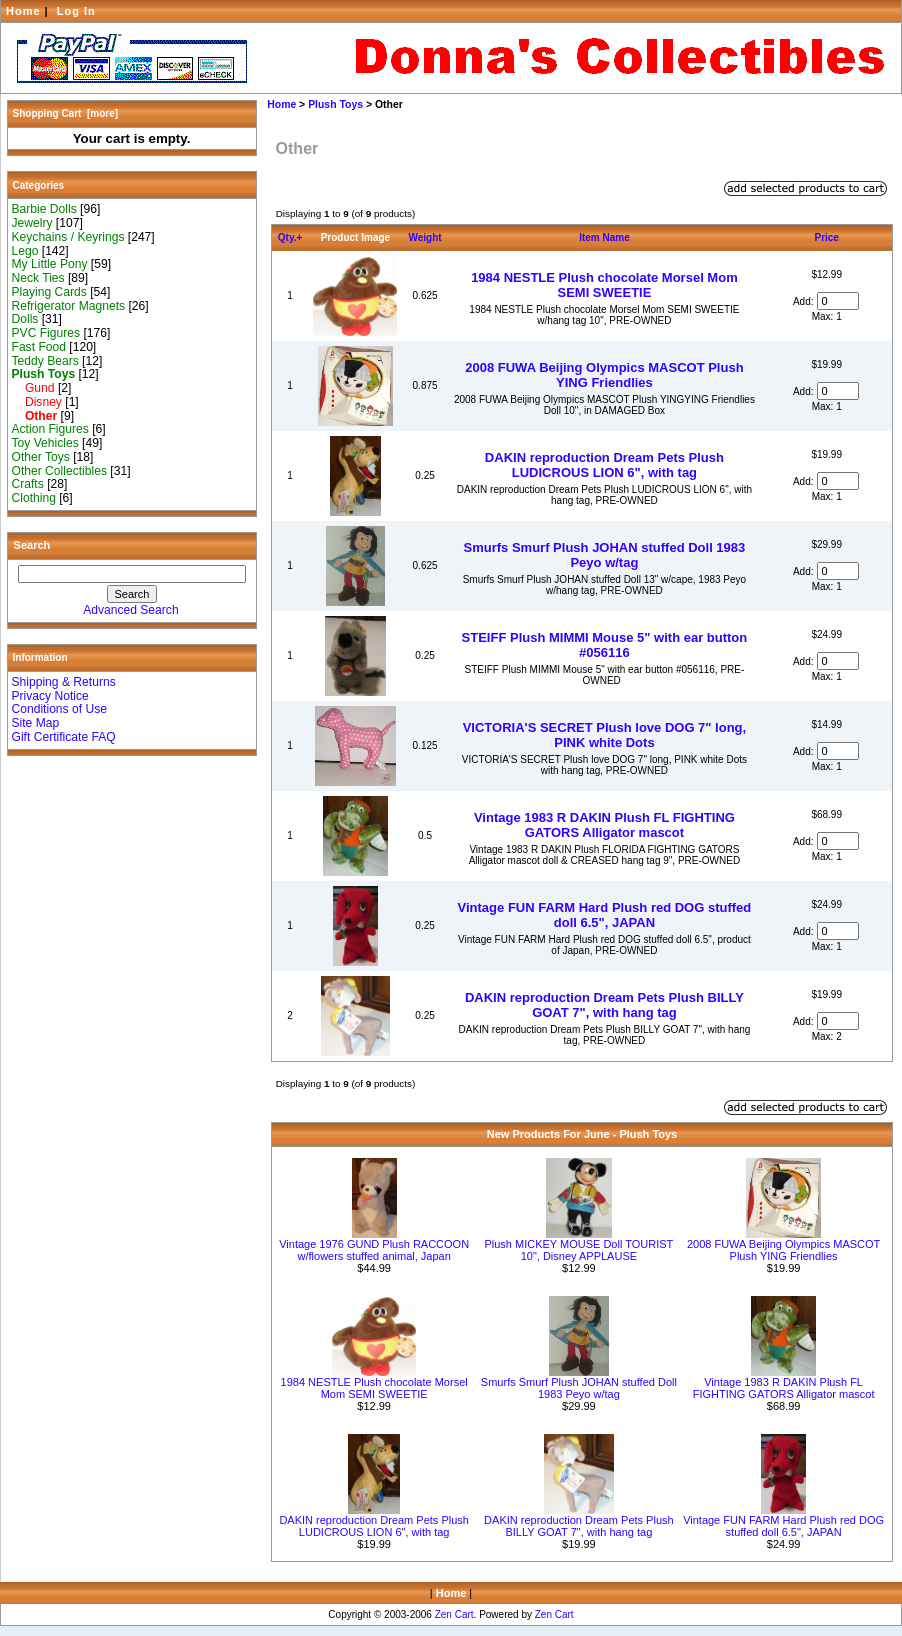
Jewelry (32, 223)
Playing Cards (49, 292)
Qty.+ (290, 237)
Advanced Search (130, 610)
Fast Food (39, 347)
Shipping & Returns (64, 682)
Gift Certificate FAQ (64, 737)
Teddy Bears (45, 361)
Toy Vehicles (45, 443)
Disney (37, 402)
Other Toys (41, 457)
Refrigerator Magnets (69, 306)
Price (826, 237)
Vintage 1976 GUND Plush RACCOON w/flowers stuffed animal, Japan (374, 1250)
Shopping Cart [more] (66, 113)
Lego (25, 251)
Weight (424, 237)
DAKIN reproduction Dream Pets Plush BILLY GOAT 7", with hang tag (604, 1005)
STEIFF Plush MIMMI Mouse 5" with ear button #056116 (605, 645)
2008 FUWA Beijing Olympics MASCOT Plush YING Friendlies (604, 375)
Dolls (25, 319)
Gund (33, 388)
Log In (76, 11)
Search (32, 545)
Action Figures (50, 429)
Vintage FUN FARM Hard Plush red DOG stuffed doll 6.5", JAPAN (605, 915)
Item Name (604, 237)
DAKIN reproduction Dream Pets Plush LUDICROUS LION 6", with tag (604, 465)
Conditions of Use (59, 709)
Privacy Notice (50, 696)
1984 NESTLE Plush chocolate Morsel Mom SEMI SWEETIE (604, 285)
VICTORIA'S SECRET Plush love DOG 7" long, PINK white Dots (605, 735)
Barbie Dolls (44, 209)
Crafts (28, 484)
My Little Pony (50, 264)
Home (23, 11)
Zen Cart (454, 1614)
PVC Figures (46, 333)
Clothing (34, 498)
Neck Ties (38, 278)
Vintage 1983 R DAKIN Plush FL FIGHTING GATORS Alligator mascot (604, 825)
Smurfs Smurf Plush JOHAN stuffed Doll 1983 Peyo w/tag (605, 555)
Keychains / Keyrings (68, 237)
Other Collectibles (59, 471)
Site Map (36, 723)
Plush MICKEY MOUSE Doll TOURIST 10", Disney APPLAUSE (578, 1250)
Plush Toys (335, 104)
